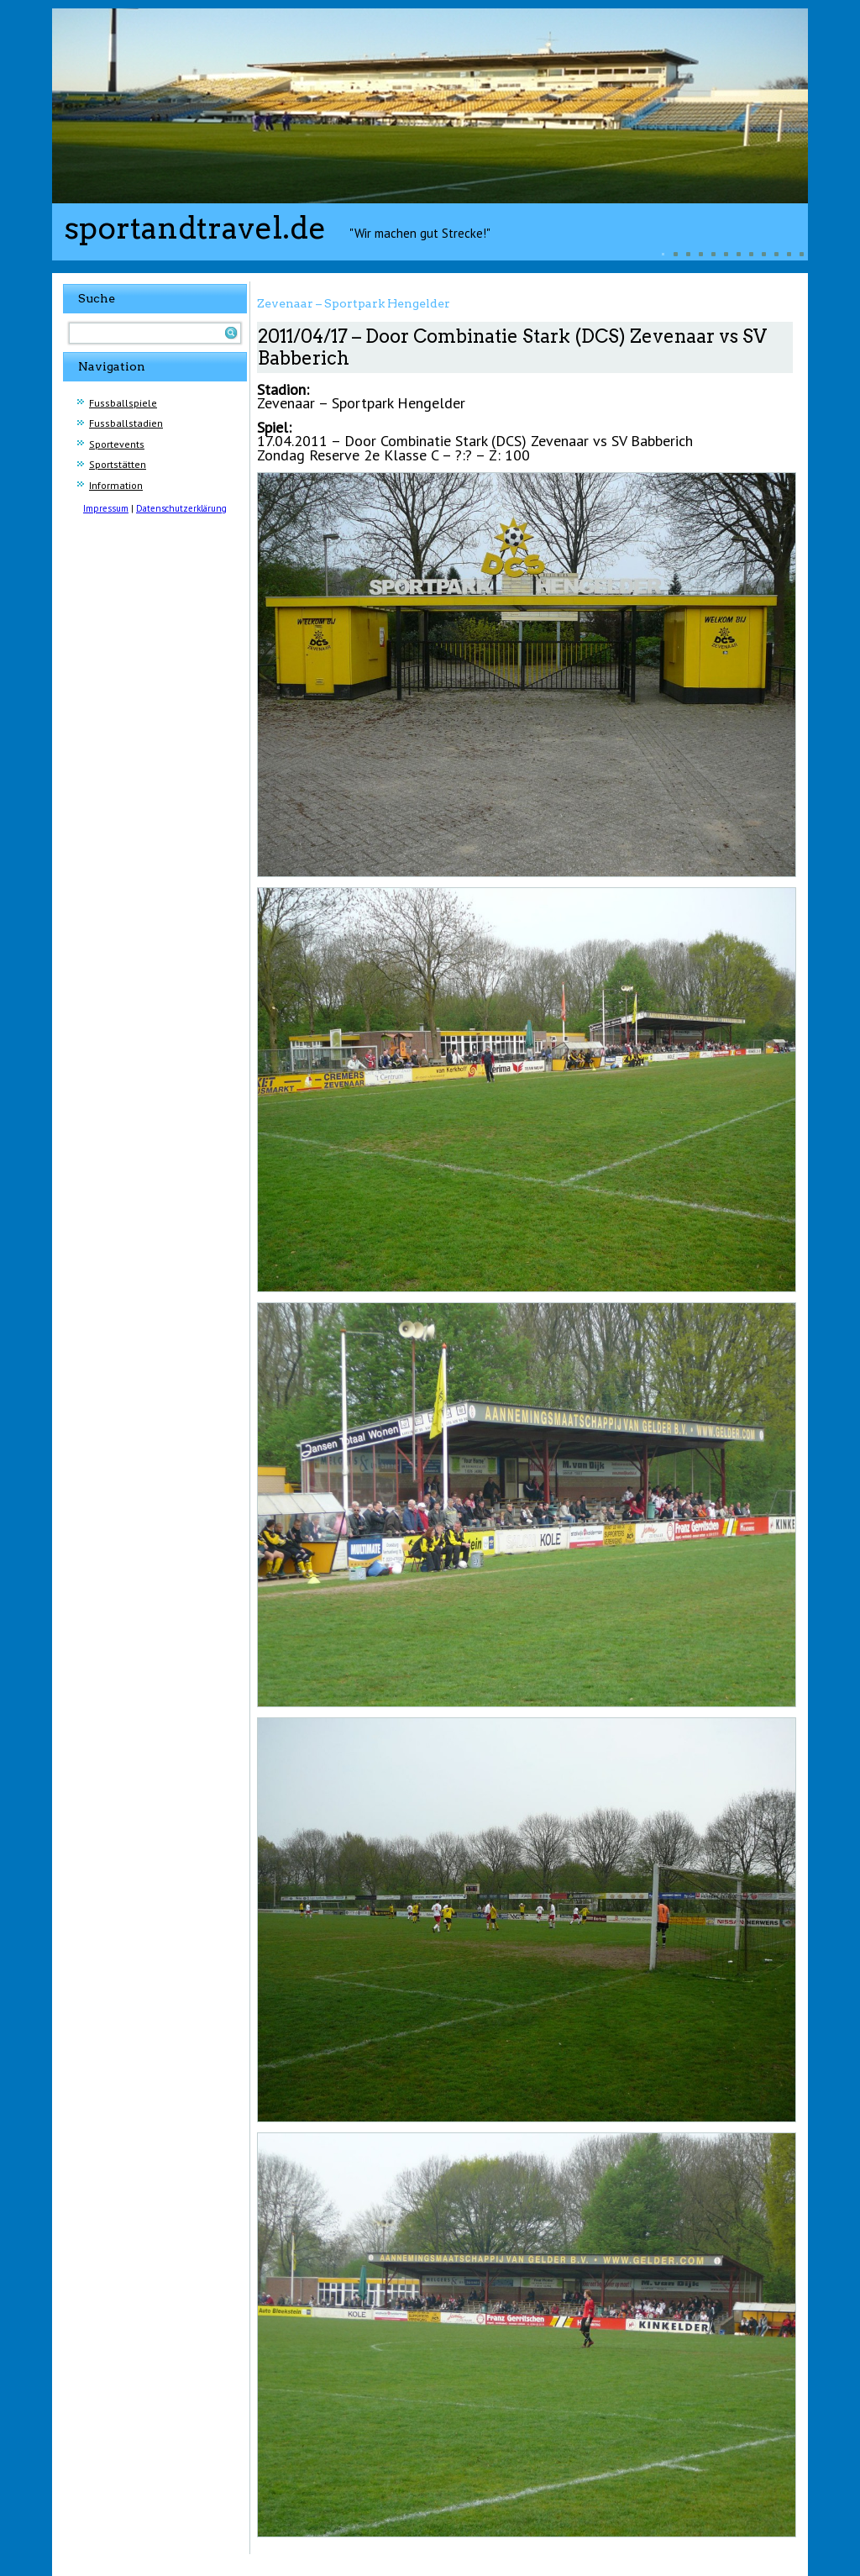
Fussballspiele (123, 403)
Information (116, 485)
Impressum (105, 508)
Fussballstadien (126, 423)
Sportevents (116, 444)
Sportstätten (117, 464)
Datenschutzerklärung (181, 508)
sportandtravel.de (195, 227)
